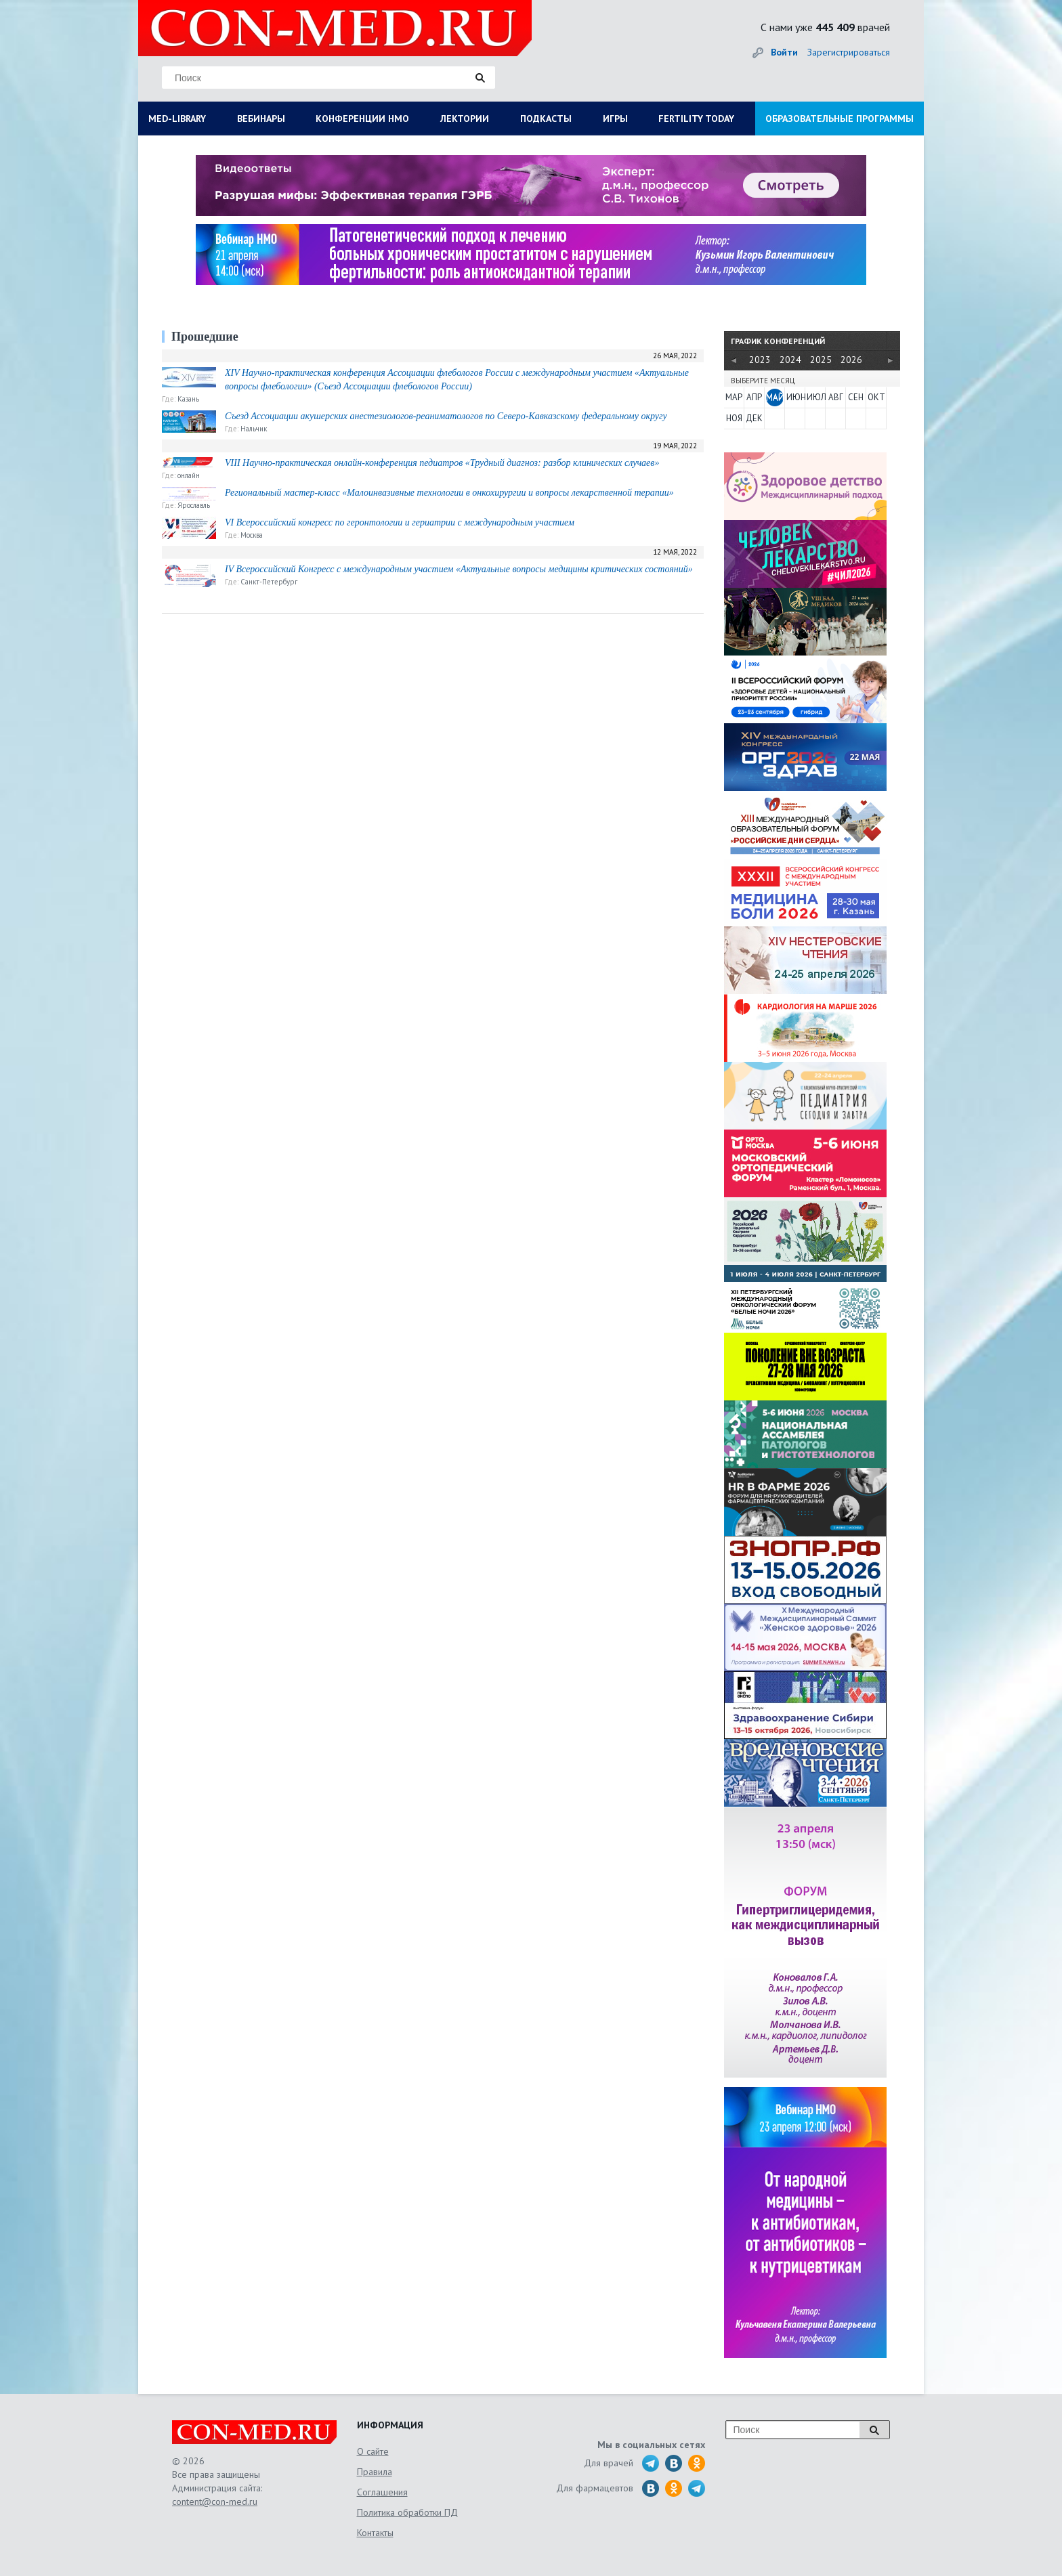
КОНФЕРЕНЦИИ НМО (362, 118)
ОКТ (876, 397)
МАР (733, 397)
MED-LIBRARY (177, 118)
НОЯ (734, 418)
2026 (851, 359)
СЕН (856, 397)
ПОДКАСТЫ (546, 118)
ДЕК (754, 418)
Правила (374, 2472)
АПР (754, 397)
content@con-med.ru (214, 2501)
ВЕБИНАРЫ (261, 118)
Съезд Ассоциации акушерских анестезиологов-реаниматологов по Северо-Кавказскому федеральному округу (446, 416)
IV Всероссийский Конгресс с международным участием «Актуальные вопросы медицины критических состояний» (459, 569)
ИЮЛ (815, 397)
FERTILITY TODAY (696, 118)
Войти (784, 52)
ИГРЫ (615, 118)
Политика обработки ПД (407, 2512)
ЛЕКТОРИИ (464, 118)
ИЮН (795, 397)
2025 (821, 359)
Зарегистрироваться (848, 52)
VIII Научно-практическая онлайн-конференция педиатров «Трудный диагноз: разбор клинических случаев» (442, 463)
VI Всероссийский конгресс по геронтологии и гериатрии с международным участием (399, 522)
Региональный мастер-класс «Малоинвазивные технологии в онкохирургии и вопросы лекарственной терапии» (449, 493)
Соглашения (382, 2492)
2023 (760, 359)
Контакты (375, 2533)
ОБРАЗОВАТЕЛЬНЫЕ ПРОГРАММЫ (839, 118)
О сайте (373, 2451)
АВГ (835, 397)
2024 (790, 359)
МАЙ (775, 397)
